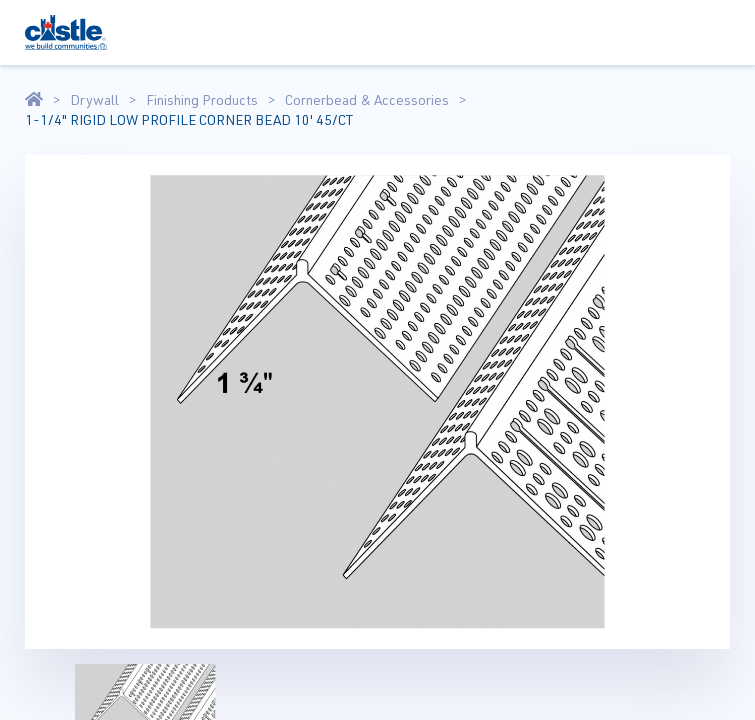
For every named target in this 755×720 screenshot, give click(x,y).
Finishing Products (202, 100)
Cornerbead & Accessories (367, 100)
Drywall (94, 100)
